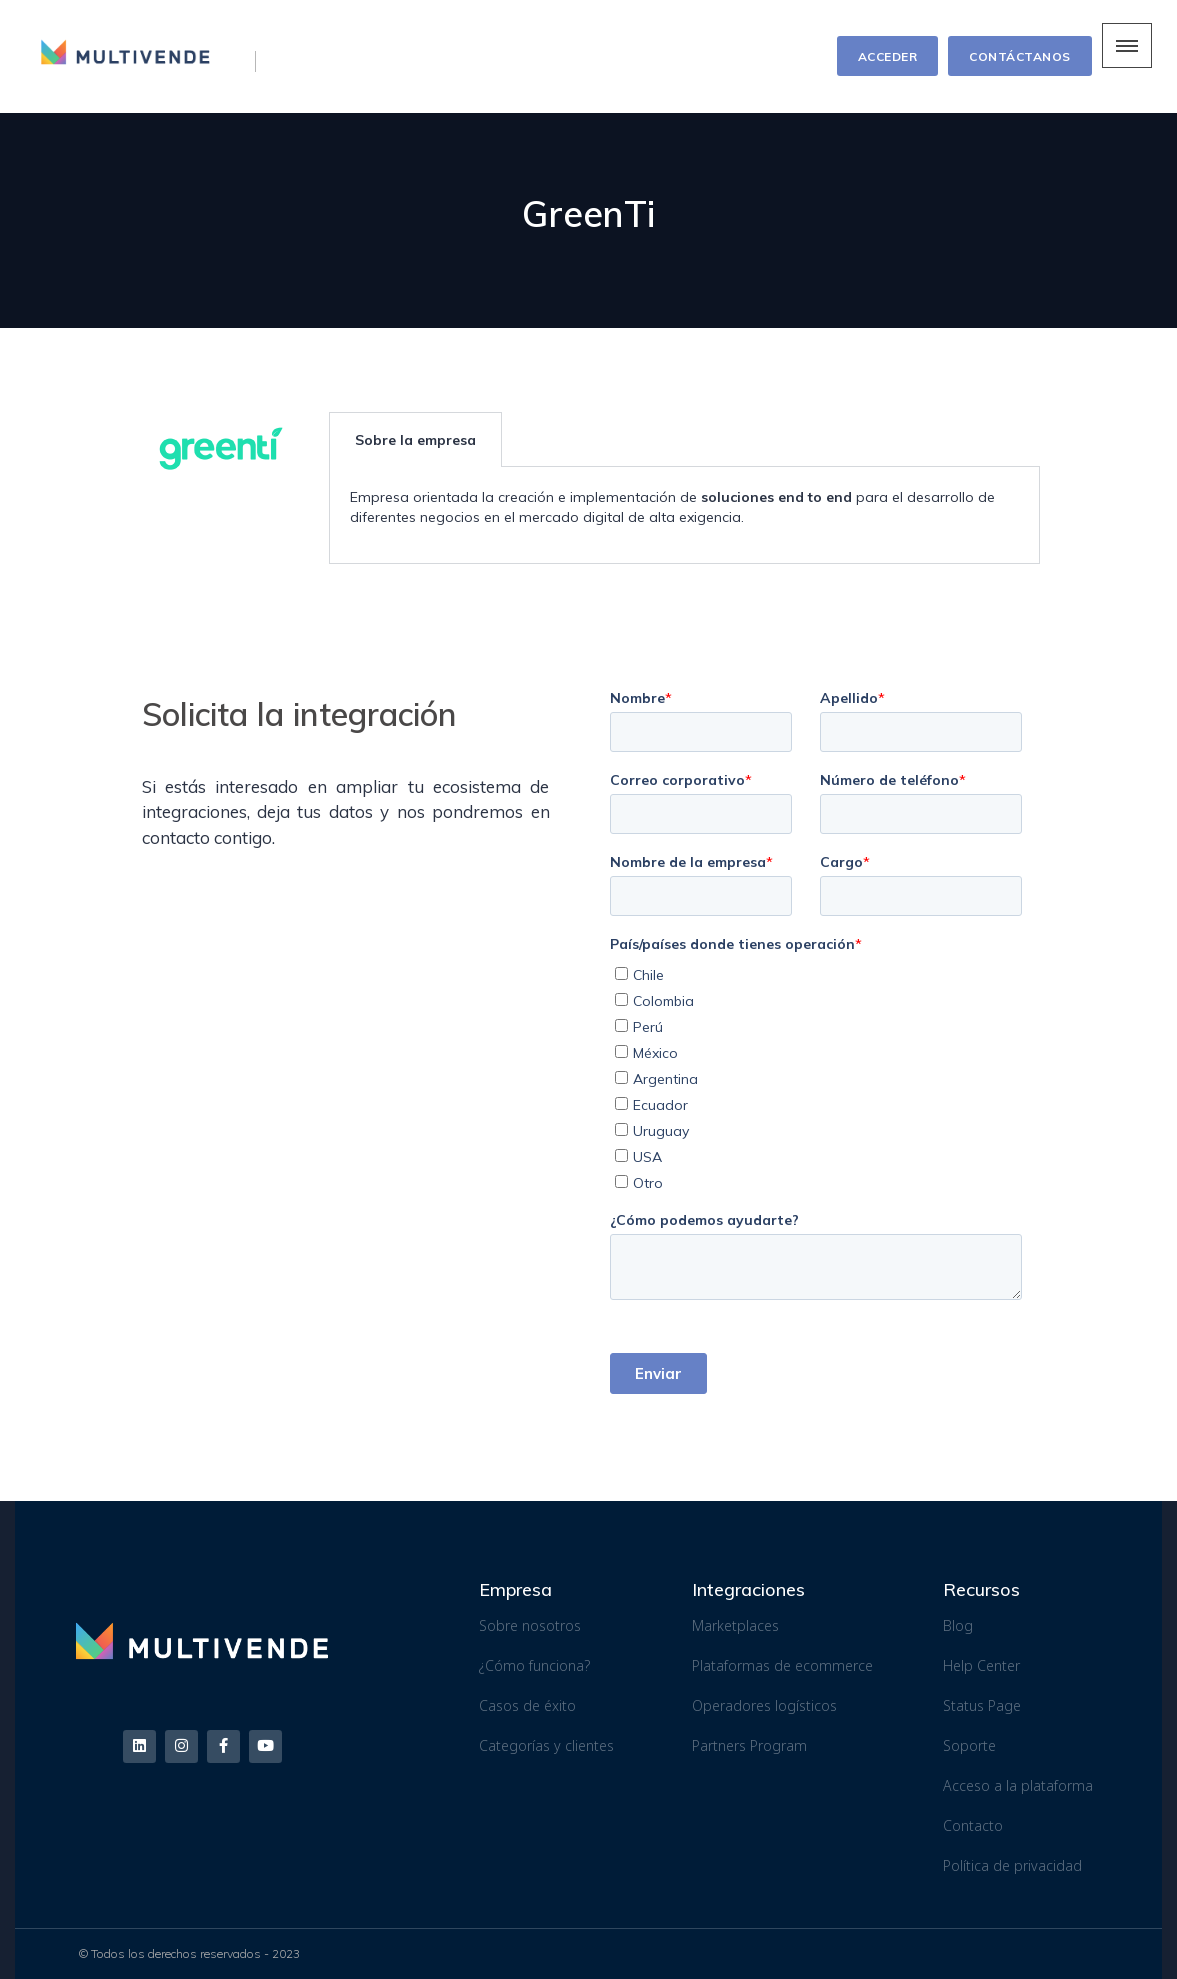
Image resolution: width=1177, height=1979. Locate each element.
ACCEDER (888, 56)
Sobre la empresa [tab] (415, 440)
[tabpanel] (685, 515)
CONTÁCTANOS (1020, 56)
